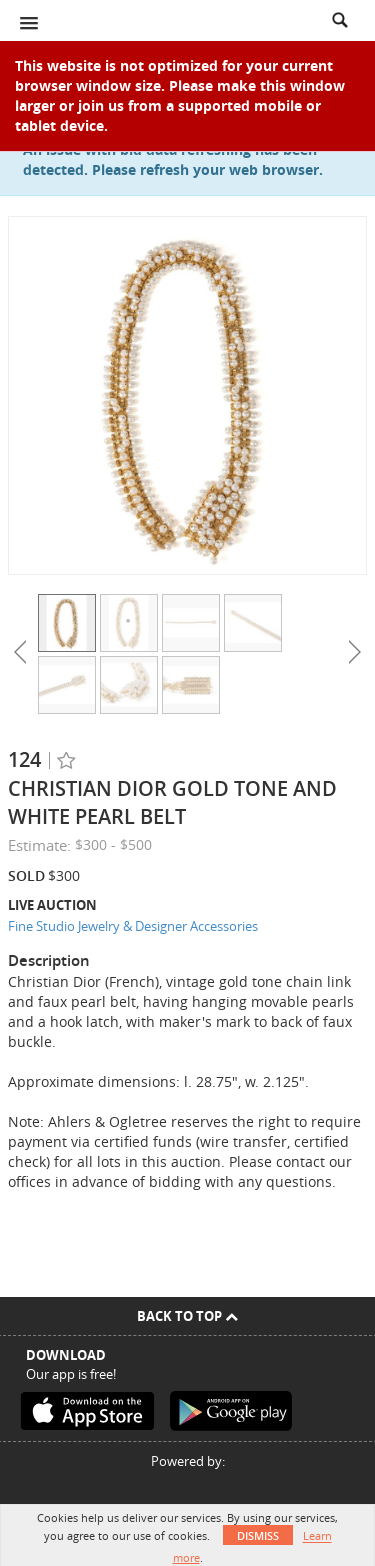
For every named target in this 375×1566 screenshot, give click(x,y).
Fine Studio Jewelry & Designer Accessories (133, 926)
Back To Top (187, 1316)
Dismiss (258, 1535)
